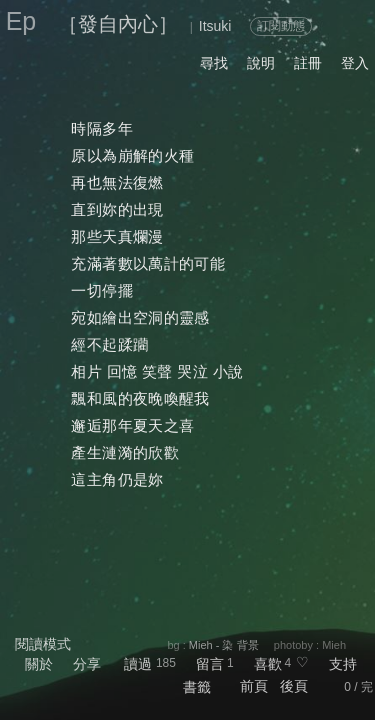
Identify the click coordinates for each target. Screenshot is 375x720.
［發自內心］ (118, 24)
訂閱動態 (281, 26)
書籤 (197, 687)
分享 (87, 664)
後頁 (294, 686)
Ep (21, 21)
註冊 (308, 63)
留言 (210, 664)
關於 (39, 664)
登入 (355, 63)
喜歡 (268, 664)
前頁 (254, 686)
